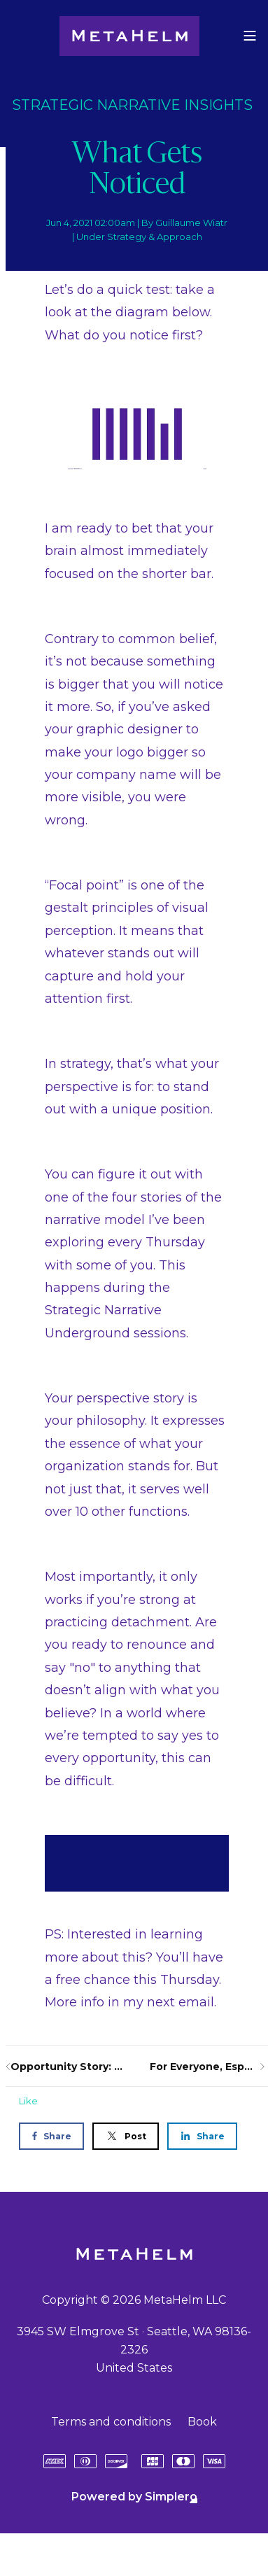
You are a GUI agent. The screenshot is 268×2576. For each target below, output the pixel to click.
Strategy (126, 236)
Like (28, 2100)
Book (202, 2421)
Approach (179, 236)
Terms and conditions (111, 2421)
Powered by (134, 2496)
